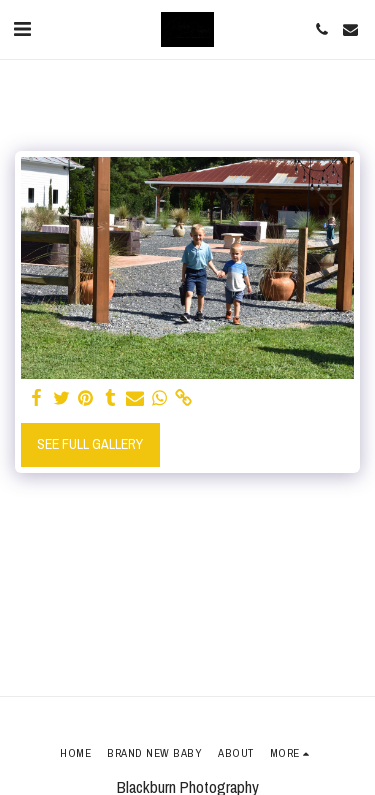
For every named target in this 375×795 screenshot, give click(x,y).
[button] (22, 28)
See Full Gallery (90, 444)
